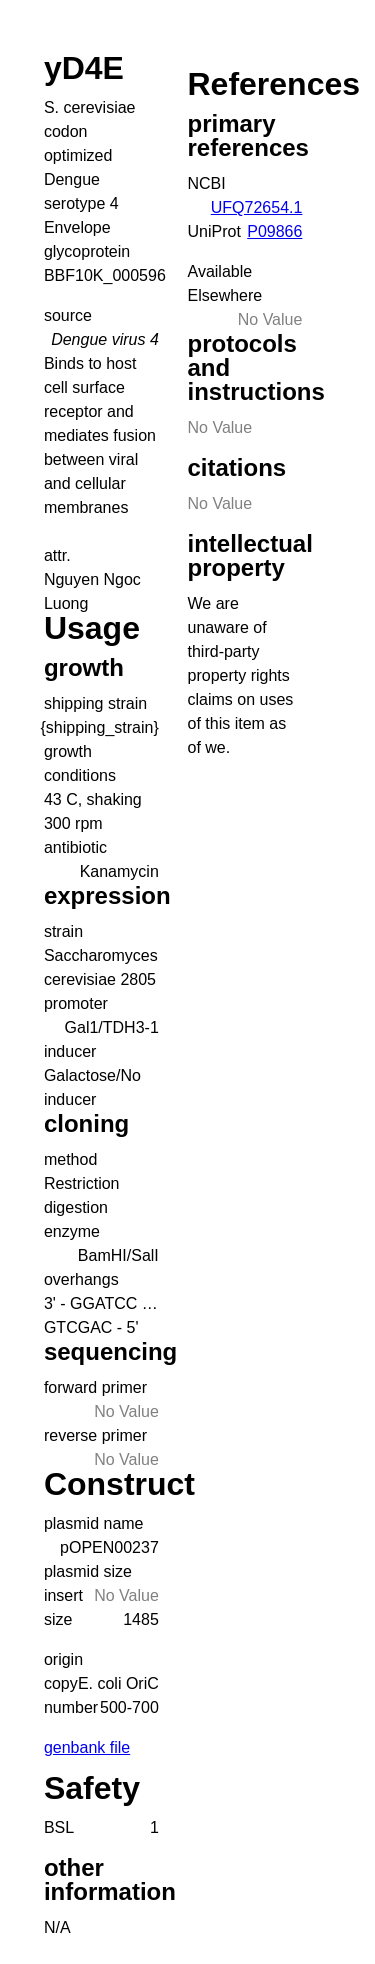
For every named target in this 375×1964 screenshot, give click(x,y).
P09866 (274, 231)
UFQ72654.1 (257, 207)
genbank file (87, 1747)
